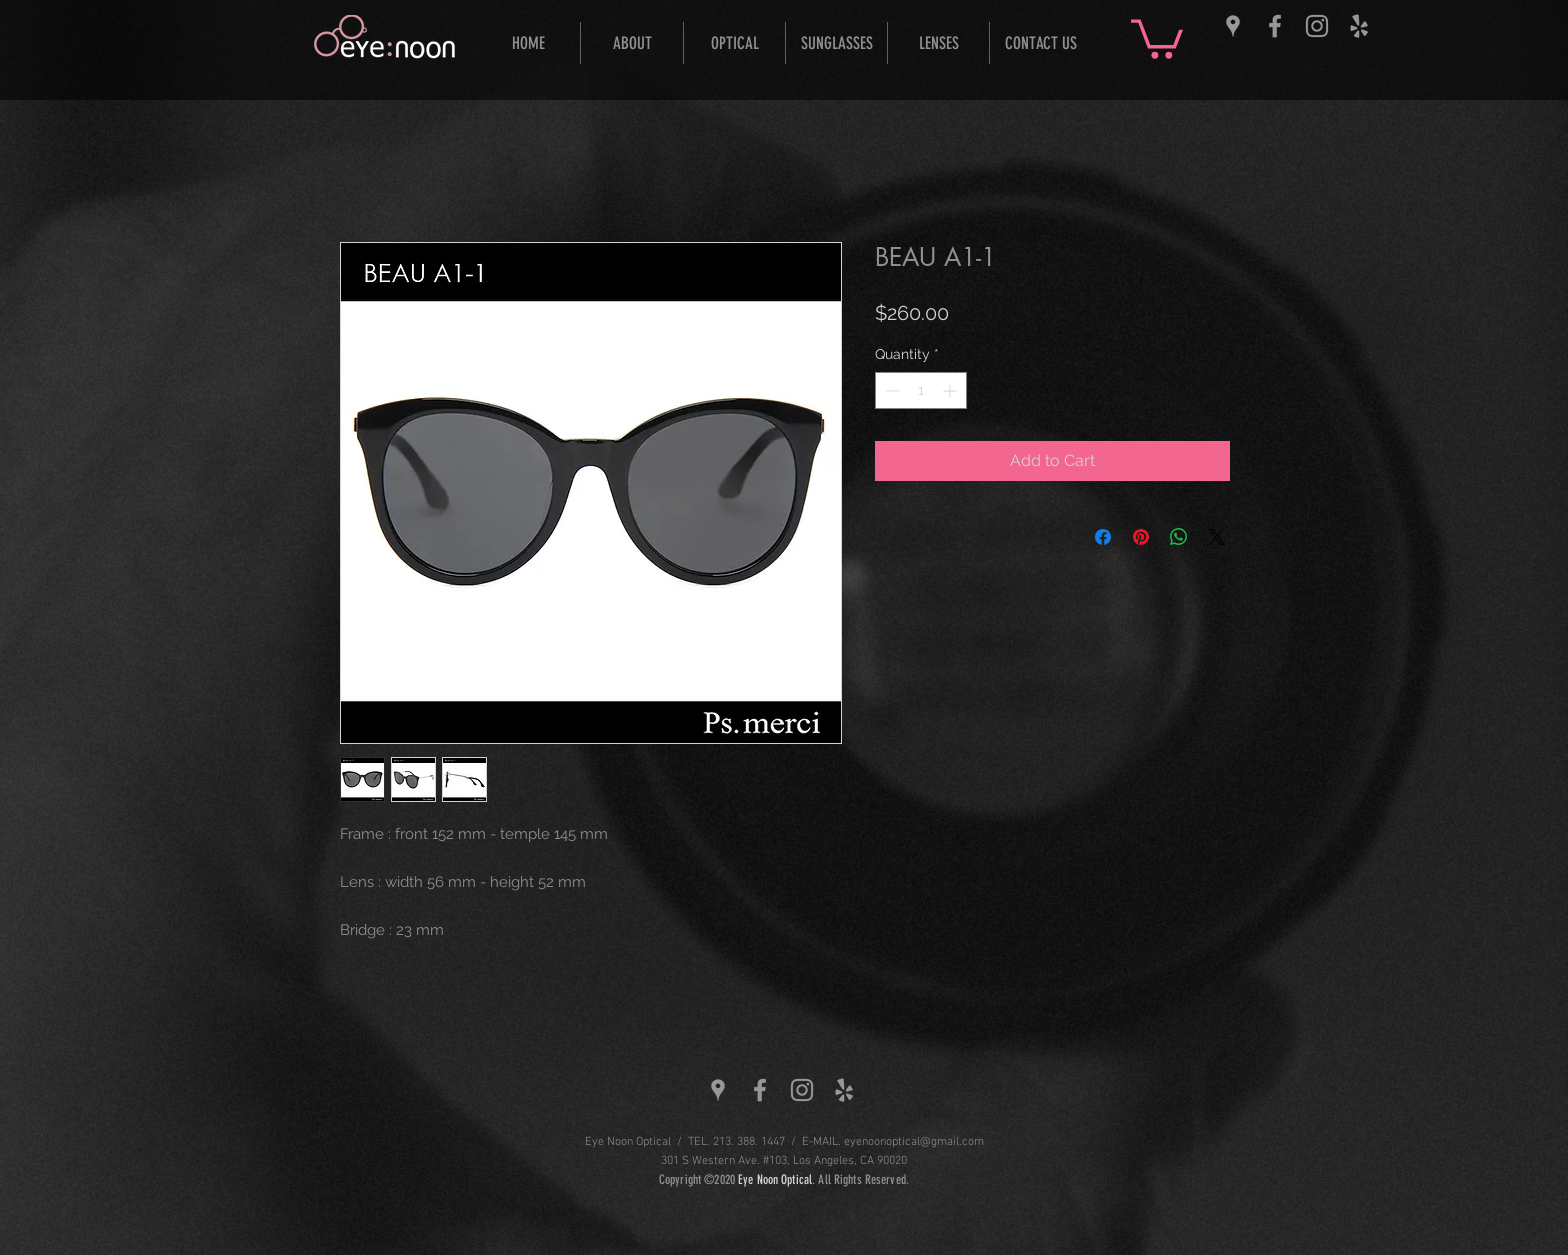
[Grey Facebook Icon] (1275, 26)
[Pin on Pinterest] (1141, 537)
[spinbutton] (921, 390)
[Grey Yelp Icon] (1359, 26)
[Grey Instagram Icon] (1317, 26)
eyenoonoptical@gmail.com (914, 1142)
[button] (1157, 37)
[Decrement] (890, 390)
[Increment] (951, 390)
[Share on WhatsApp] (1179, 537)
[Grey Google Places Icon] (1233, 26)
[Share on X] (1217, 537)
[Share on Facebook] (1103, 537)
